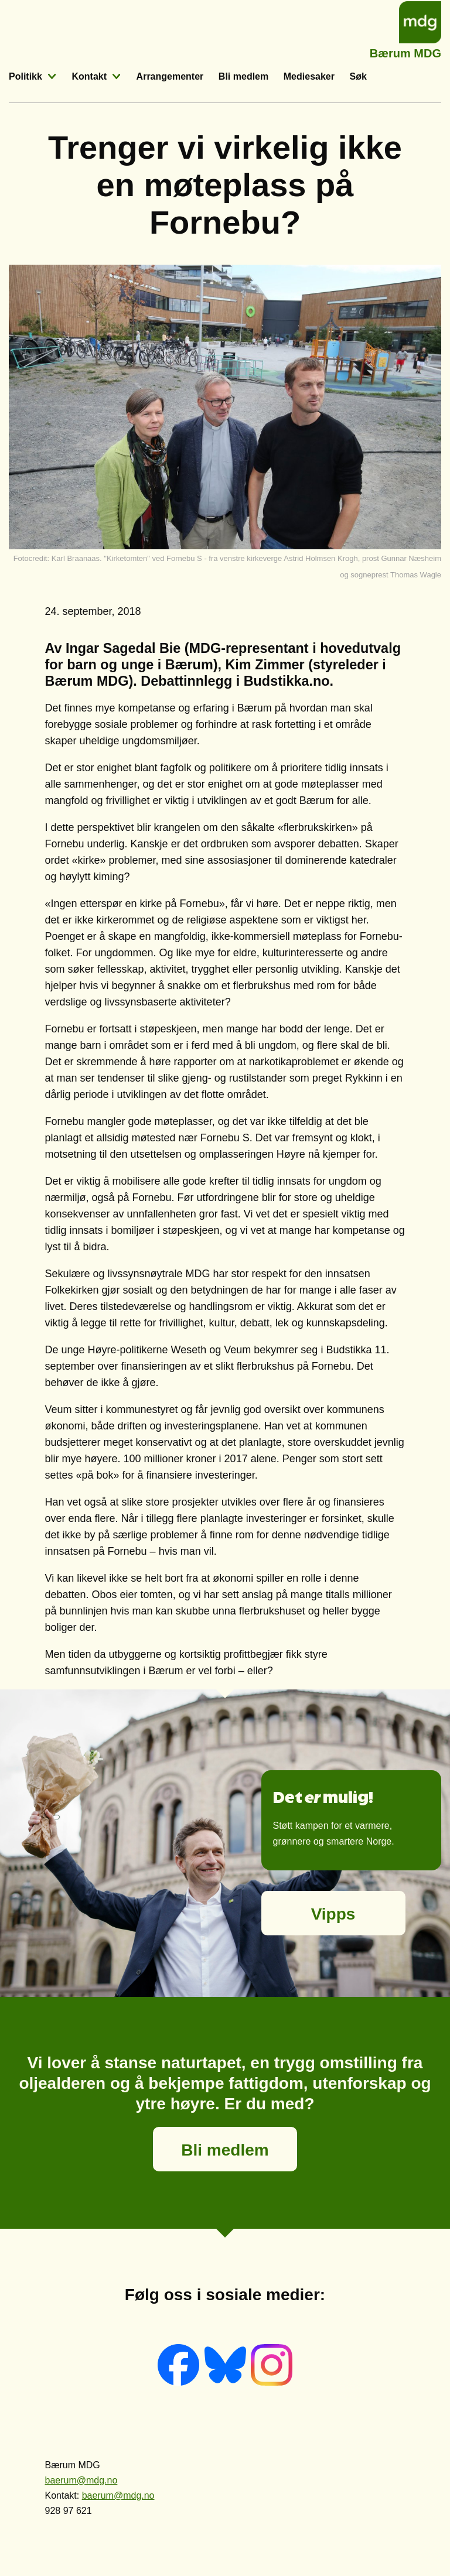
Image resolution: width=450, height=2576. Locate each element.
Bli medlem (243, 76)
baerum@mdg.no (81, 2480)
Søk (358, 76)
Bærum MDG (405, 52)
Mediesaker (309, 76)
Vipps (333, 1914)
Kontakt (89, 76)
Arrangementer (170, 76)
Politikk (25, 76)
